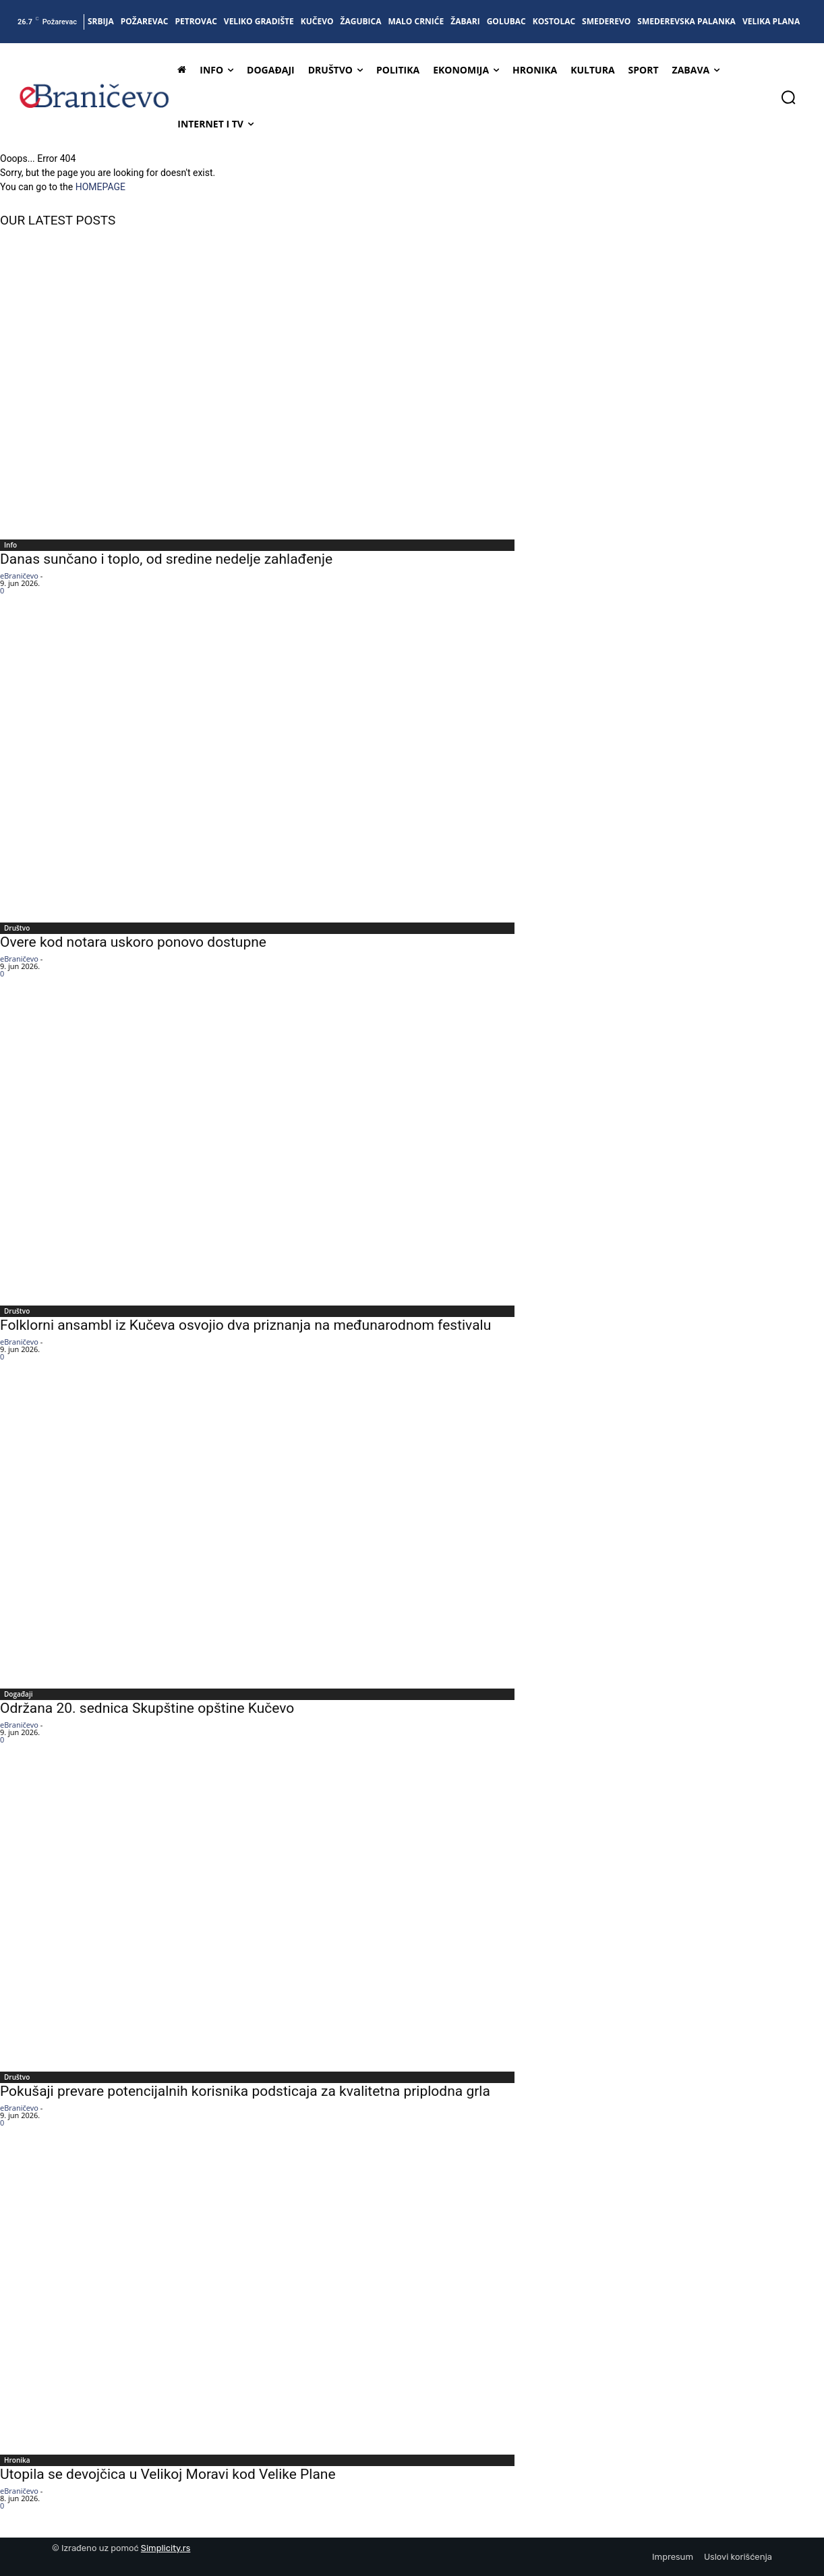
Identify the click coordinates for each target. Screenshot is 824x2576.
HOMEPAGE (100, 186)
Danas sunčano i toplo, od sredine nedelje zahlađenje (166, 559)
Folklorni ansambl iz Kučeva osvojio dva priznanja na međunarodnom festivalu (245, 1325)
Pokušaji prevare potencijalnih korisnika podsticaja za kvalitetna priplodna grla (245, 2091)
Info (10, 545)
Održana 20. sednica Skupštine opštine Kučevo (147, 1708)
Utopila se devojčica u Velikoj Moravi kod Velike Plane (168, 2474)
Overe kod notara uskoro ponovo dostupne (133, 942)
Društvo (17, 928)
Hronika (17, 2460)
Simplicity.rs (166, 2548)
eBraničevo (19, 575)
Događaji (18, 1694)
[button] (788, 97)
